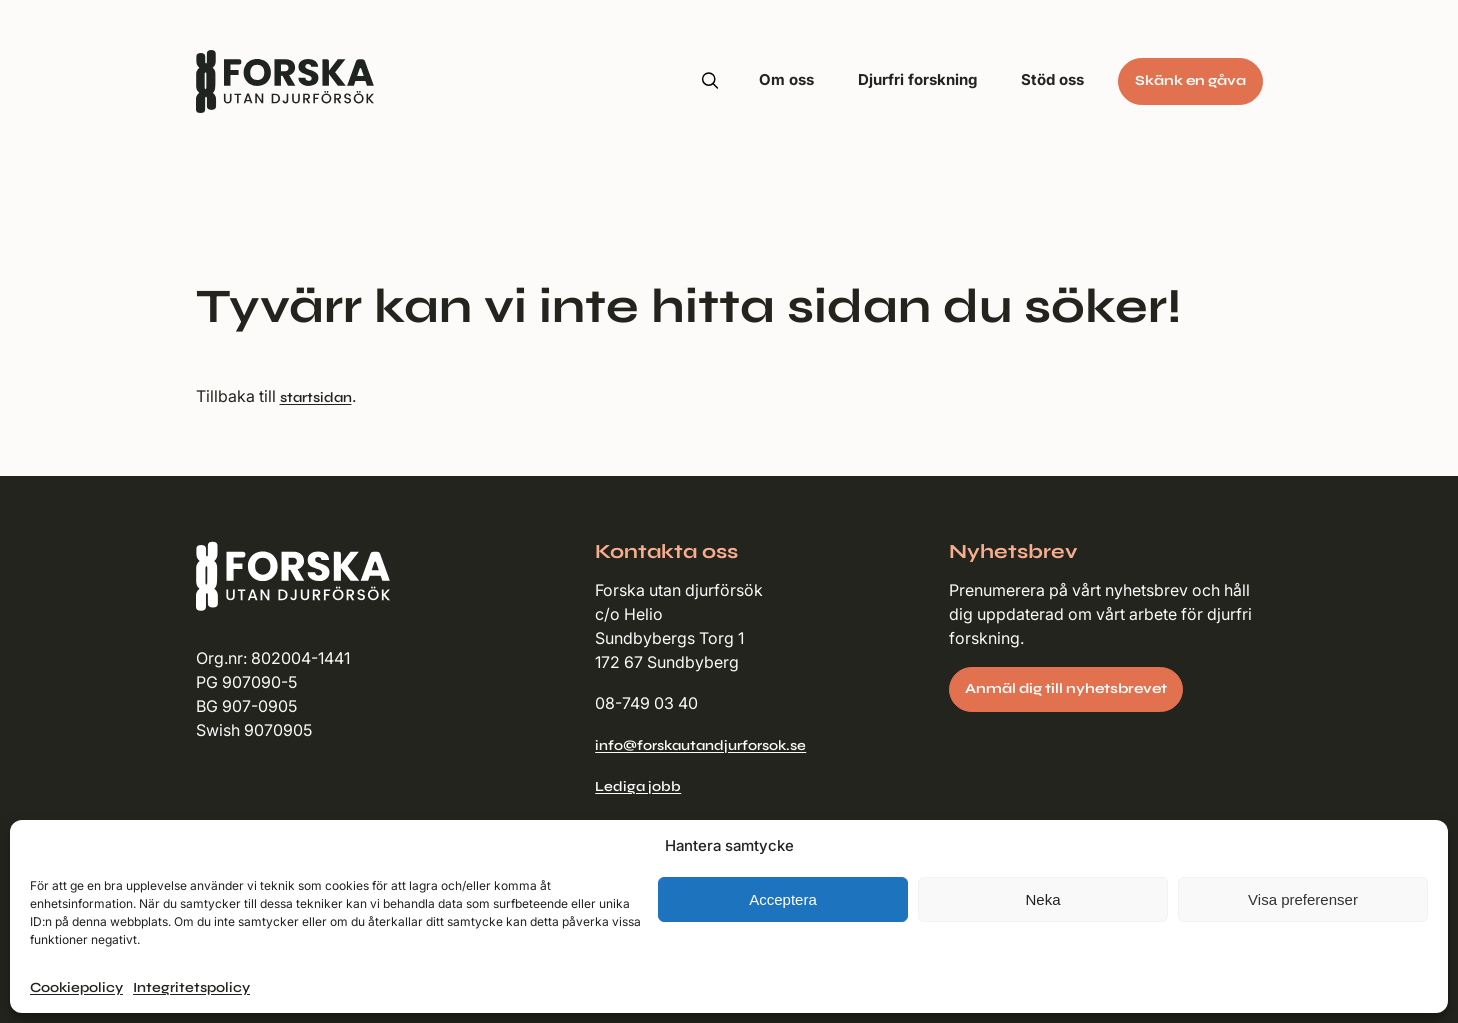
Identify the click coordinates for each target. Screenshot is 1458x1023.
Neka (1042, 899)
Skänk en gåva (1190, 80)
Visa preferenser (1303, 899)
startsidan (316, 397)
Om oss (786, 79)
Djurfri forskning (917, 79)
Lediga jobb (638, 786)
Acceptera (783, 899)
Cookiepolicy (76, 987)
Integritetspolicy (191, 987)
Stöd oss (1052, 79)
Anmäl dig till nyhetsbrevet (1066, 688)
